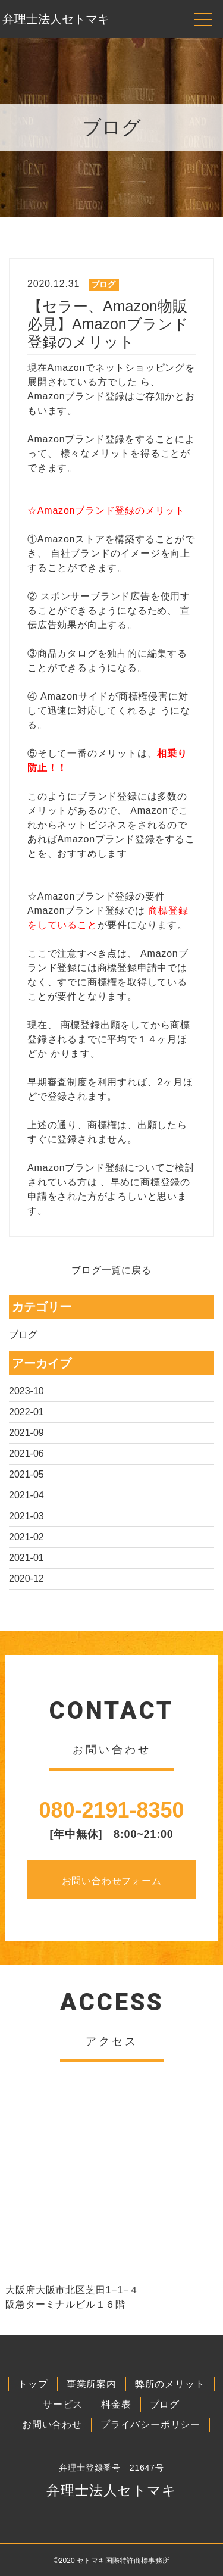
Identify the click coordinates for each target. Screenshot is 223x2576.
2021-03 (26, 1516)
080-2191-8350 (111, 1810)
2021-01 (26, 1558)
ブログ (23, 1334)
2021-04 (26, 1495)
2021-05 (26, 1474)
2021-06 (26, 1453)
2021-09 (26, 1433)
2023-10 (26, 1391)
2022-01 (26, 1412)
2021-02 (26, 1537)
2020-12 (26, 1578)
